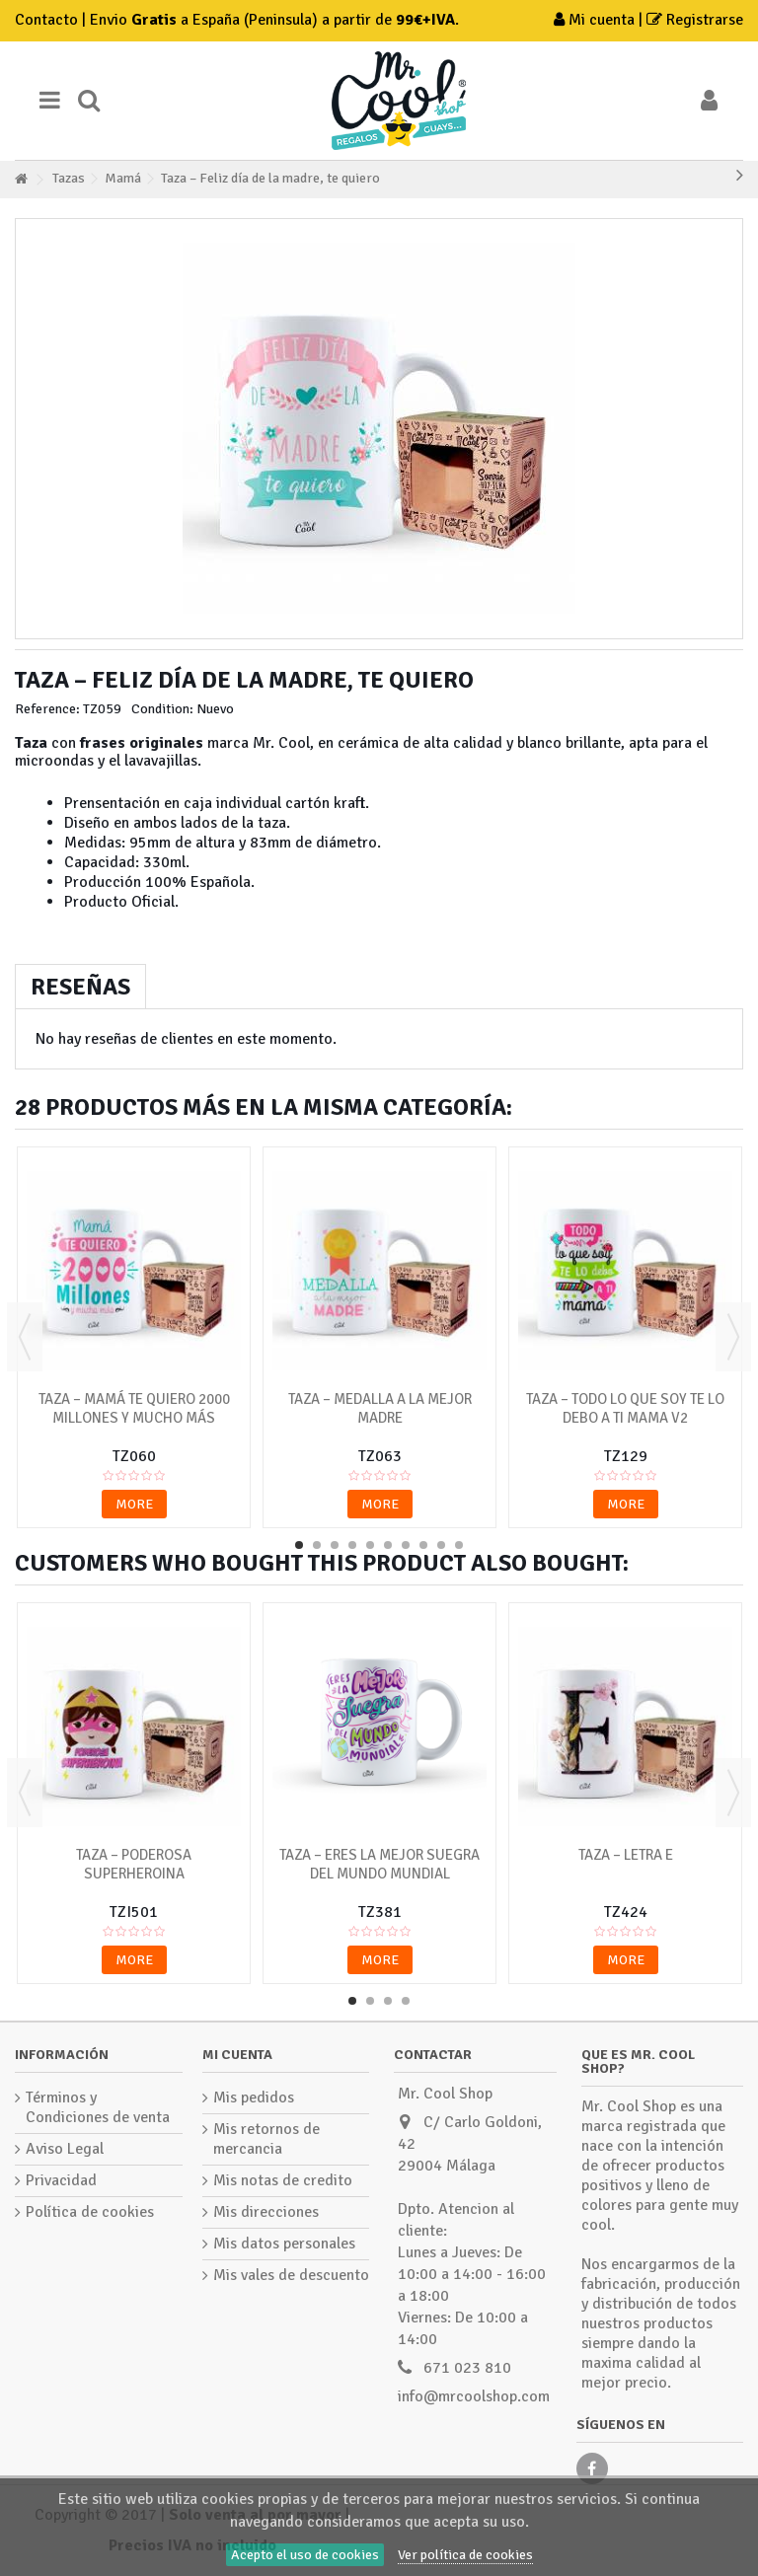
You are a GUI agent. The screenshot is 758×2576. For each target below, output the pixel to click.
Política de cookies (90, 2212)
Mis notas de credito (282, 2180)
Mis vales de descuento (291, 2275)
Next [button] (733, 1336)
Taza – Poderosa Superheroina (133, 1864)
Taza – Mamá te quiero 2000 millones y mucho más (134, 1408)
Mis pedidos (253, 2097)
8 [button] (423, 1545)
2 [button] (317, 1545)
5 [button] (370, 1545)
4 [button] (352, 1545)
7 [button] (406, 1545)
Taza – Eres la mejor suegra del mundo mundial (379, 1864)
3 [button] (335, 1545)
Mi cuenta (596, 20)
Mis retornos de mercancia (266, 2139)
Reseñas (80, 986)
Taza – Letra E (625, 1855)
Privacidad (61, 2180)
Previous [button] (24, 1336)
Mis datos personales (284, 2243)
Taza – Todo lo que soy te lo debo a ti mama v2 (625, 1408)
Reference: (47, 708)
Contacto (46, 20)
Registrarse (694, 20)
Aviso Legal (65, 2149)
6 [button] (388, 1545)
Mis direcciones (266, 2212)
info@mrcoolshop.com (474, 2396)
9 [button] (441, 1545)
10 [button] (459, 1545)
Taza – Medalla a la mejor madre (380, 1408)
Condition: (162, 708)
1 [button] (299, 1545)
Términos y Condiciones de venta (98, 2107)
